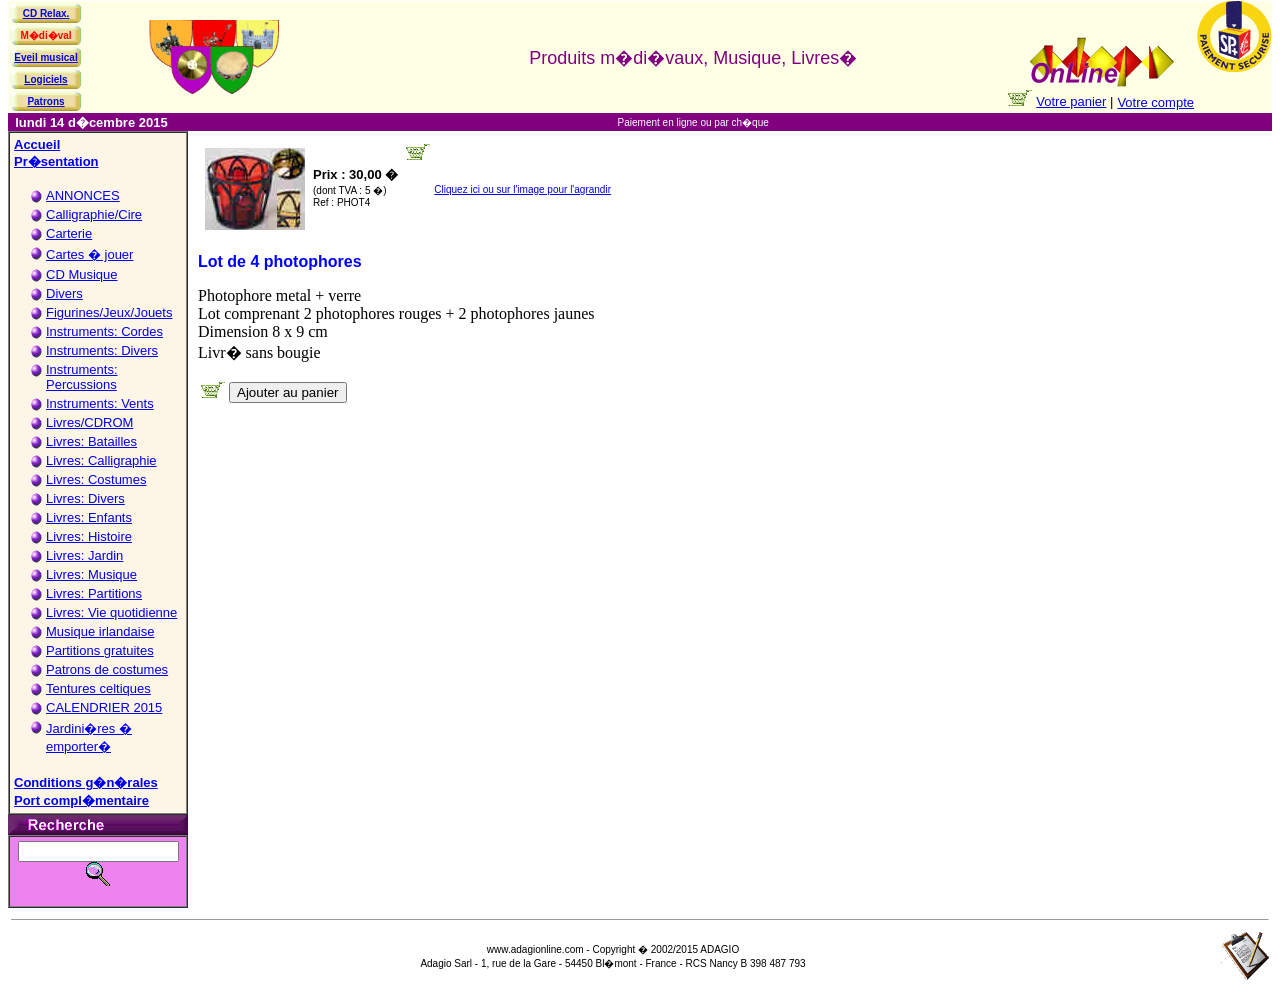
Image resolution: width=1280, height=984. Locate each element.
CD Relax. (46, 13)
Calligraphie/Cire (94, 214)
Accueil (37, 144)
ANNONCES (83, 195)
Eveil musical (45, 57)
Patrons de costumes (107, 669)
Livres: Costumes (96, 479)
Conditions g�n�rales (86, 782)
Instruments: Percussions (82, 377)
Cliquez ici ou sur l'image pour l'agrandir (522, 189)
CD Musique (82, 274)
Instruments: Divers (102, 350)
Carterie (69, 233)
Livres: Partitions (94, 593)
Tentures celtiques (98, 688)
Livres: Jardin (84, 555)
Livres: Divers (85, 498)
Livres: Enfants (89, 517)
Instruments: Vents (100, 403)
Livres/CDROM (89, 422)
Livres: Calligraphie (101, 460)
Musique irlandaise (100, 631)
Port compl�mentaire (81, 800)
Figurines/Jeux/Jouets (109, 312)
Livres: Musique (91, 574)
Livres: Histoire (89, 536)
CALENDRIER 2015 (104, 707)
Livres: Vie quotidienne (111, 612)
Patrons (45, 101)
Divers (64, 293)
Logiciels (45, 79)
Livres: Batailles (91, 441)
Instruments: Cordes (104, 331)
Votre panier (1071, 101)
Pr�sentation (56, 161)
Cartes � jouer (89, 254)
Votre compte (1155, 102)
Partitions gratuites (100, 650)
